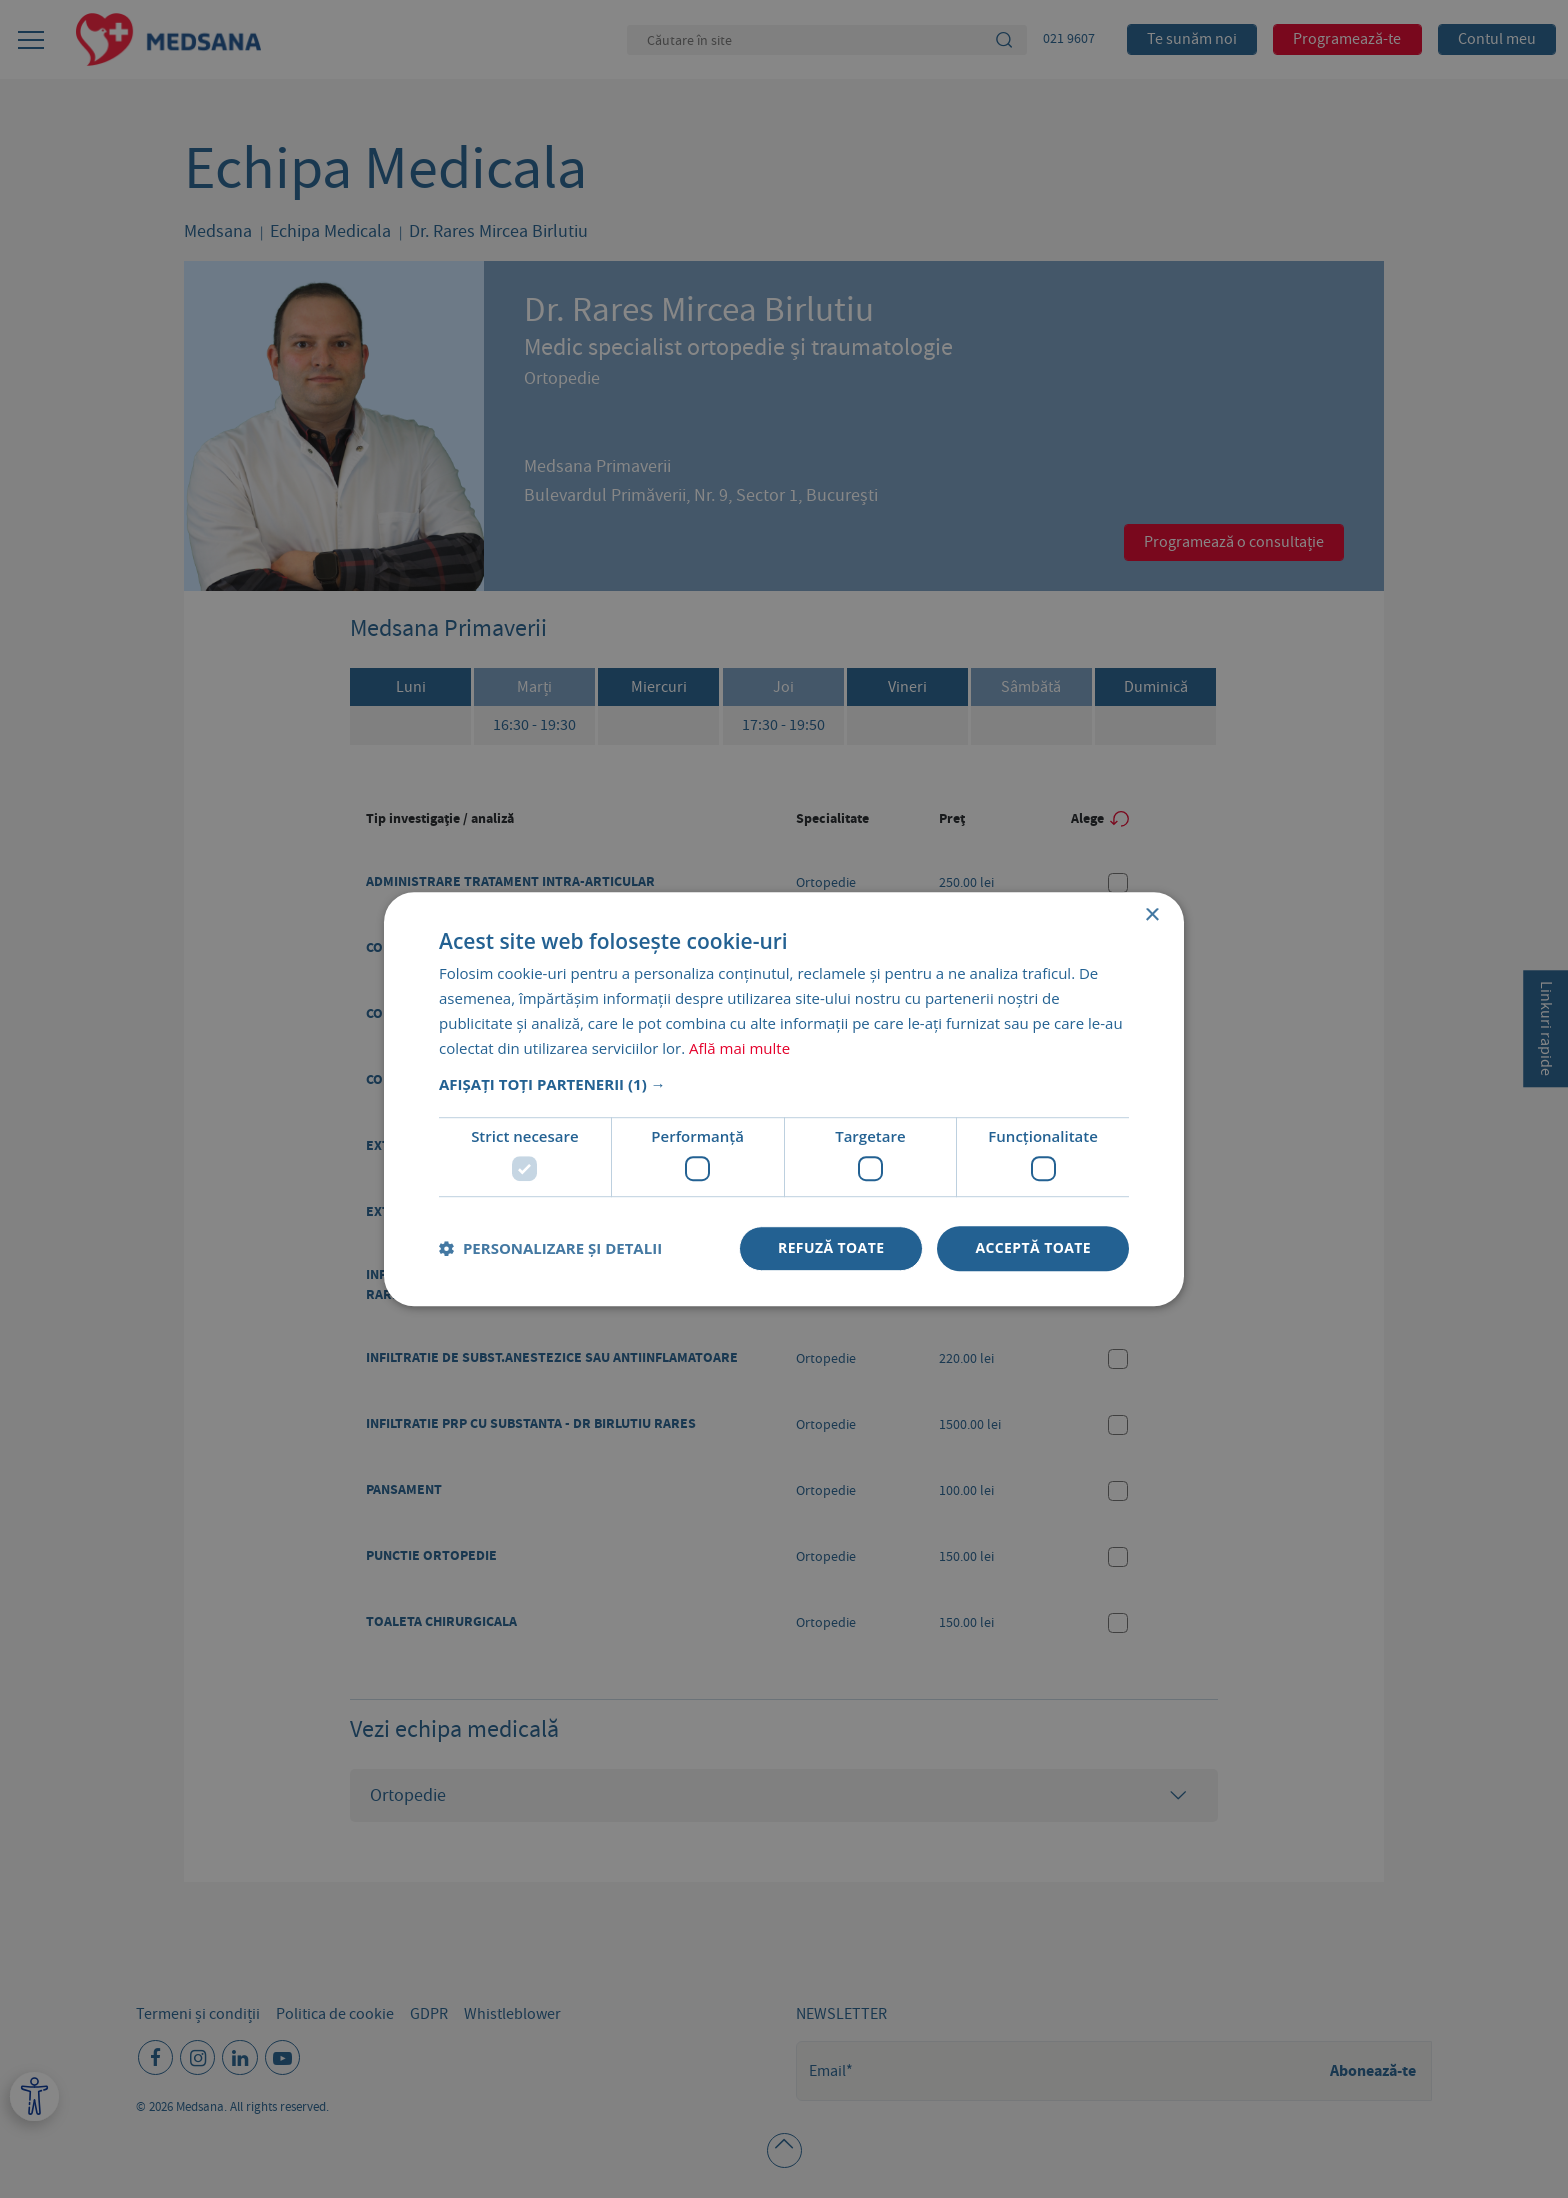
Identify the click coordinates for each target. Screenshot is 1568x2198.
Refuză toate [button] (831, 1247)
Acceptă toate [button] (1033, 1247)
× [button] (1151, 915)
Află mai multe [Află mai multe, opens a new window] (739, 1048)
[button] (784, 1085)
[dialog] (784, 1099)
